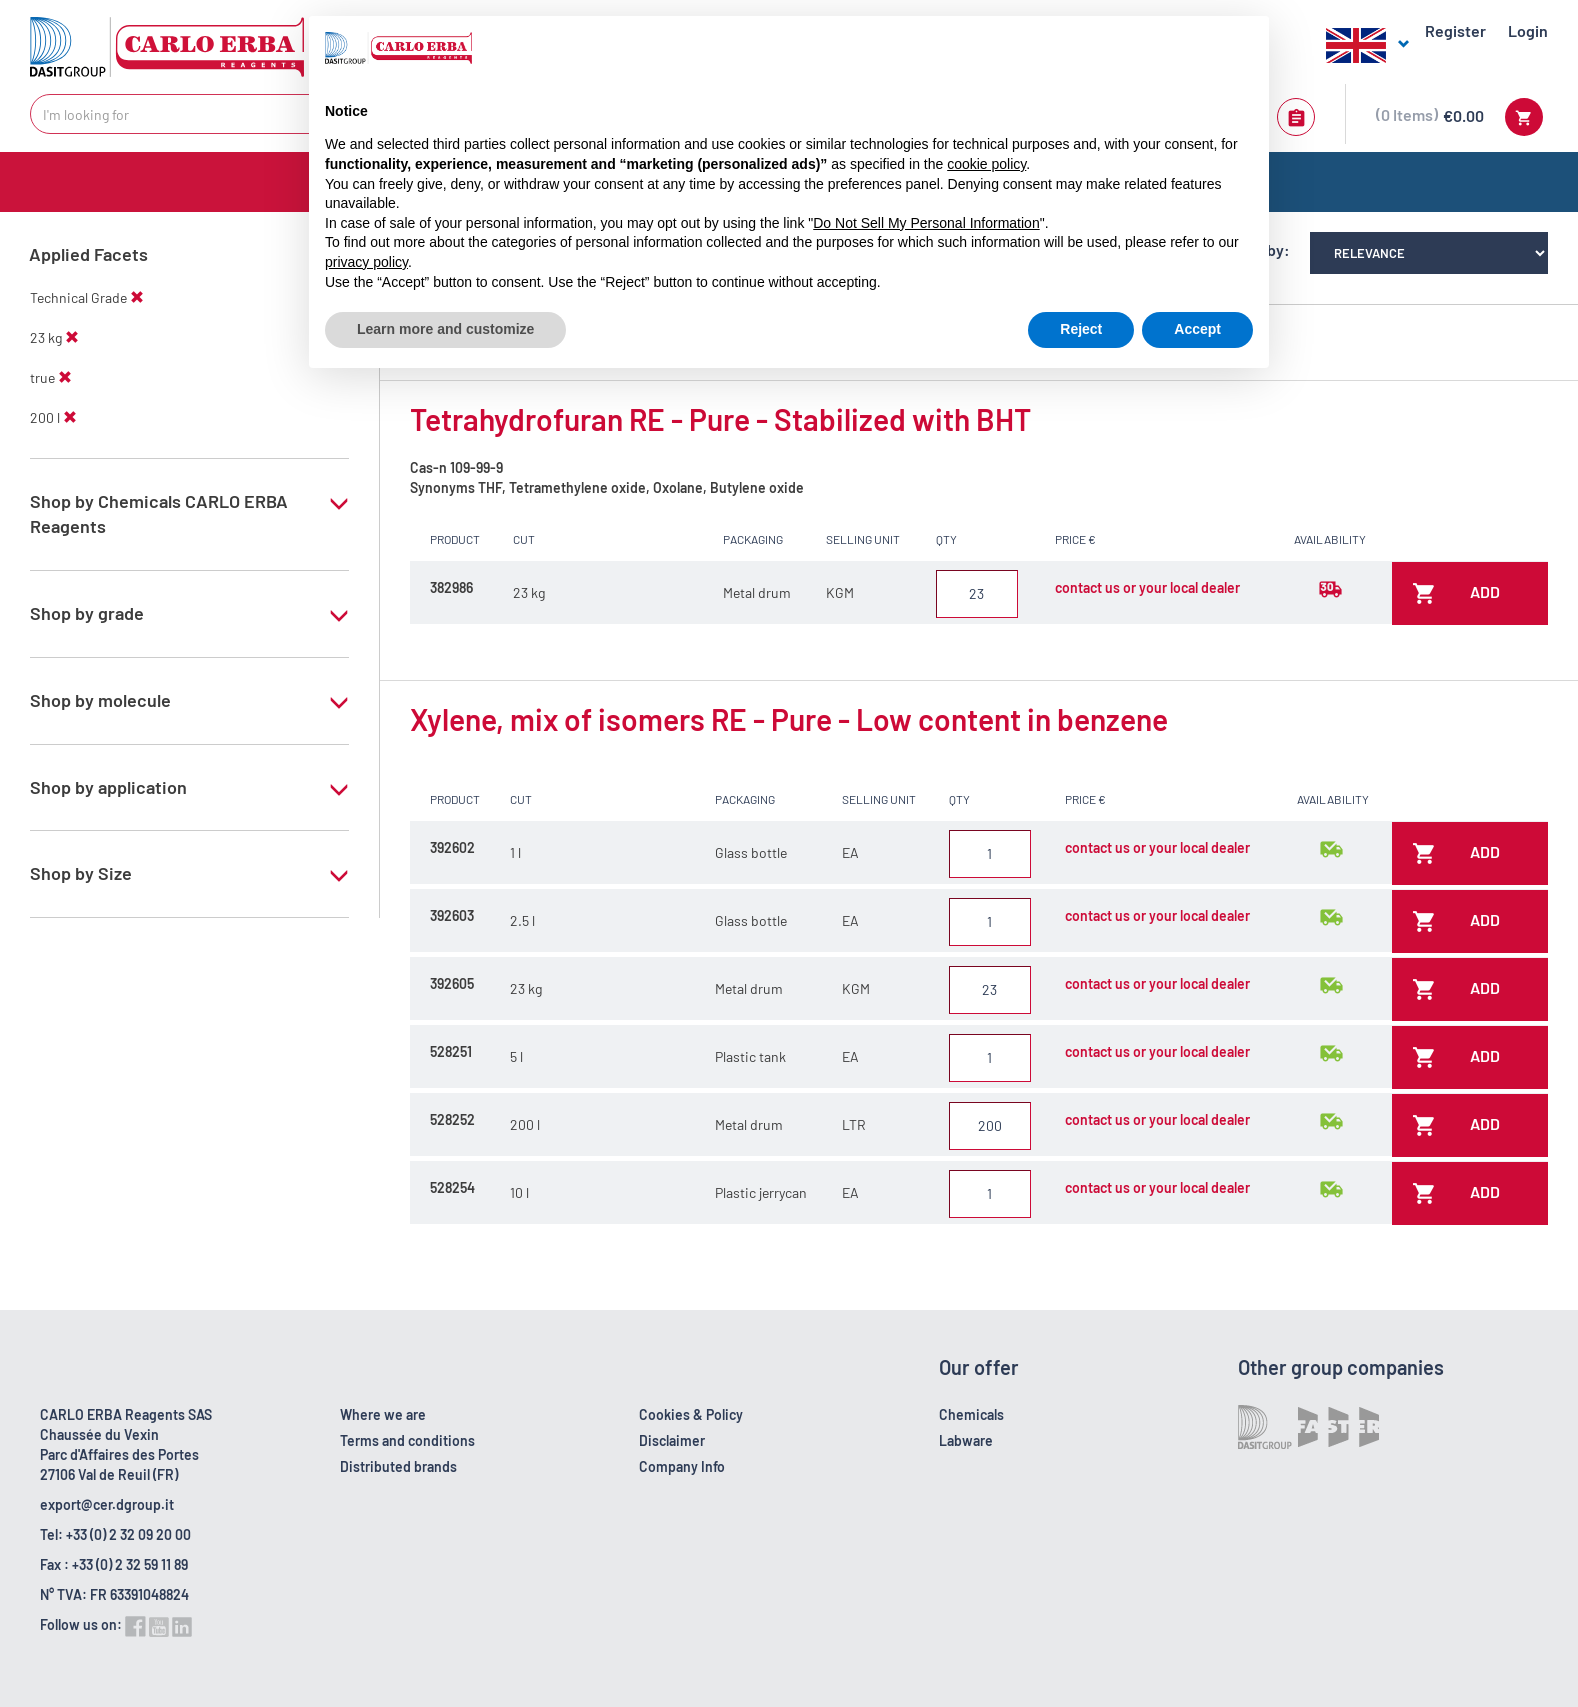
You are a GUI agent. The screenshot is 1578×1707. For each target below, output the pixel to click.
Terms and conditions (407, 1440)
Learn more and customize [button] (445, 329)
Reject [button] (1081, 329)
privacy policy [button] (366, 262)
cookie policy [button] (986, 164)
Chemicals (971, 1414)
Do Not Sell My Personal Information (926, 223)
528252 (452, 1119)
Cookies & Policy (691, 1414)
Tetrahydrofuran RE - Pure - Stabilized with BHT (720, 419)
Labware (966, 1440)
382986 (451, 587)
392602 (452, 847)
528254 (452, 1187)
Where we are (383, 1414)
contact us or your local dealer (1147, 587)
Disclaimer (672, 1440)
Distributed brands (398, 1466)
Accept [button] (1197, 329)
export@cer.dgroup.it (107, 1504)
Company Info (682, 1466)
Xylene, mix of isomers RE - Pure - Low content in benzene (789, 719)
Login (1528, 30)
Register (1455, 30)
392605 (452, 983)
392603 (452, 915)
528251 (451, 1051)
